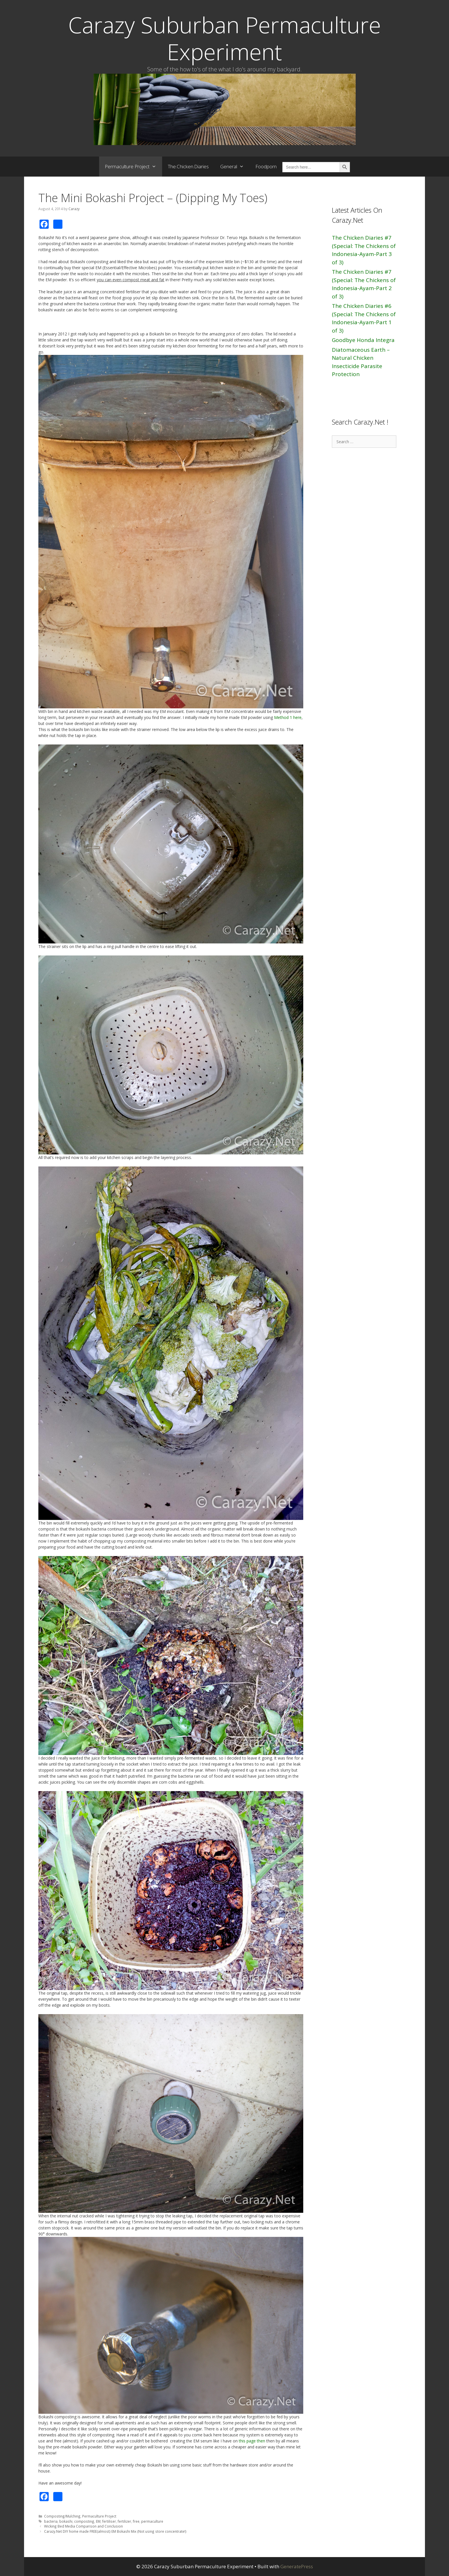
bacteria (51, 2521)
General (235, 167)
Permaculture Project (133, 167)
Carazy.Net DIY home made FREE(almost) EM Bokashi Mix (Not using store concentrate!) (115, 2531)
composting (84, 2521)
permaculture (152, 2521)
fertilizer (124, 2521)
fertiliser (109, 2521)
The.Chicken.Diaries (188, 166)
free (136, 2521)
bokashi (65, 2521)
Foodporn (266, 166)
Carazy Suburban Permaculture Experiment (224, 38)
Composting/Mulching (62, 2516)
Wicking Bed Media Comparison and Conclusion (83, 2526)
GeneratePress (296, 2566)
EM (98, 2521)
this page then (252, 2441)
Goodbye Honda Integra (363, 340)
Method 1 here (288, 717)
